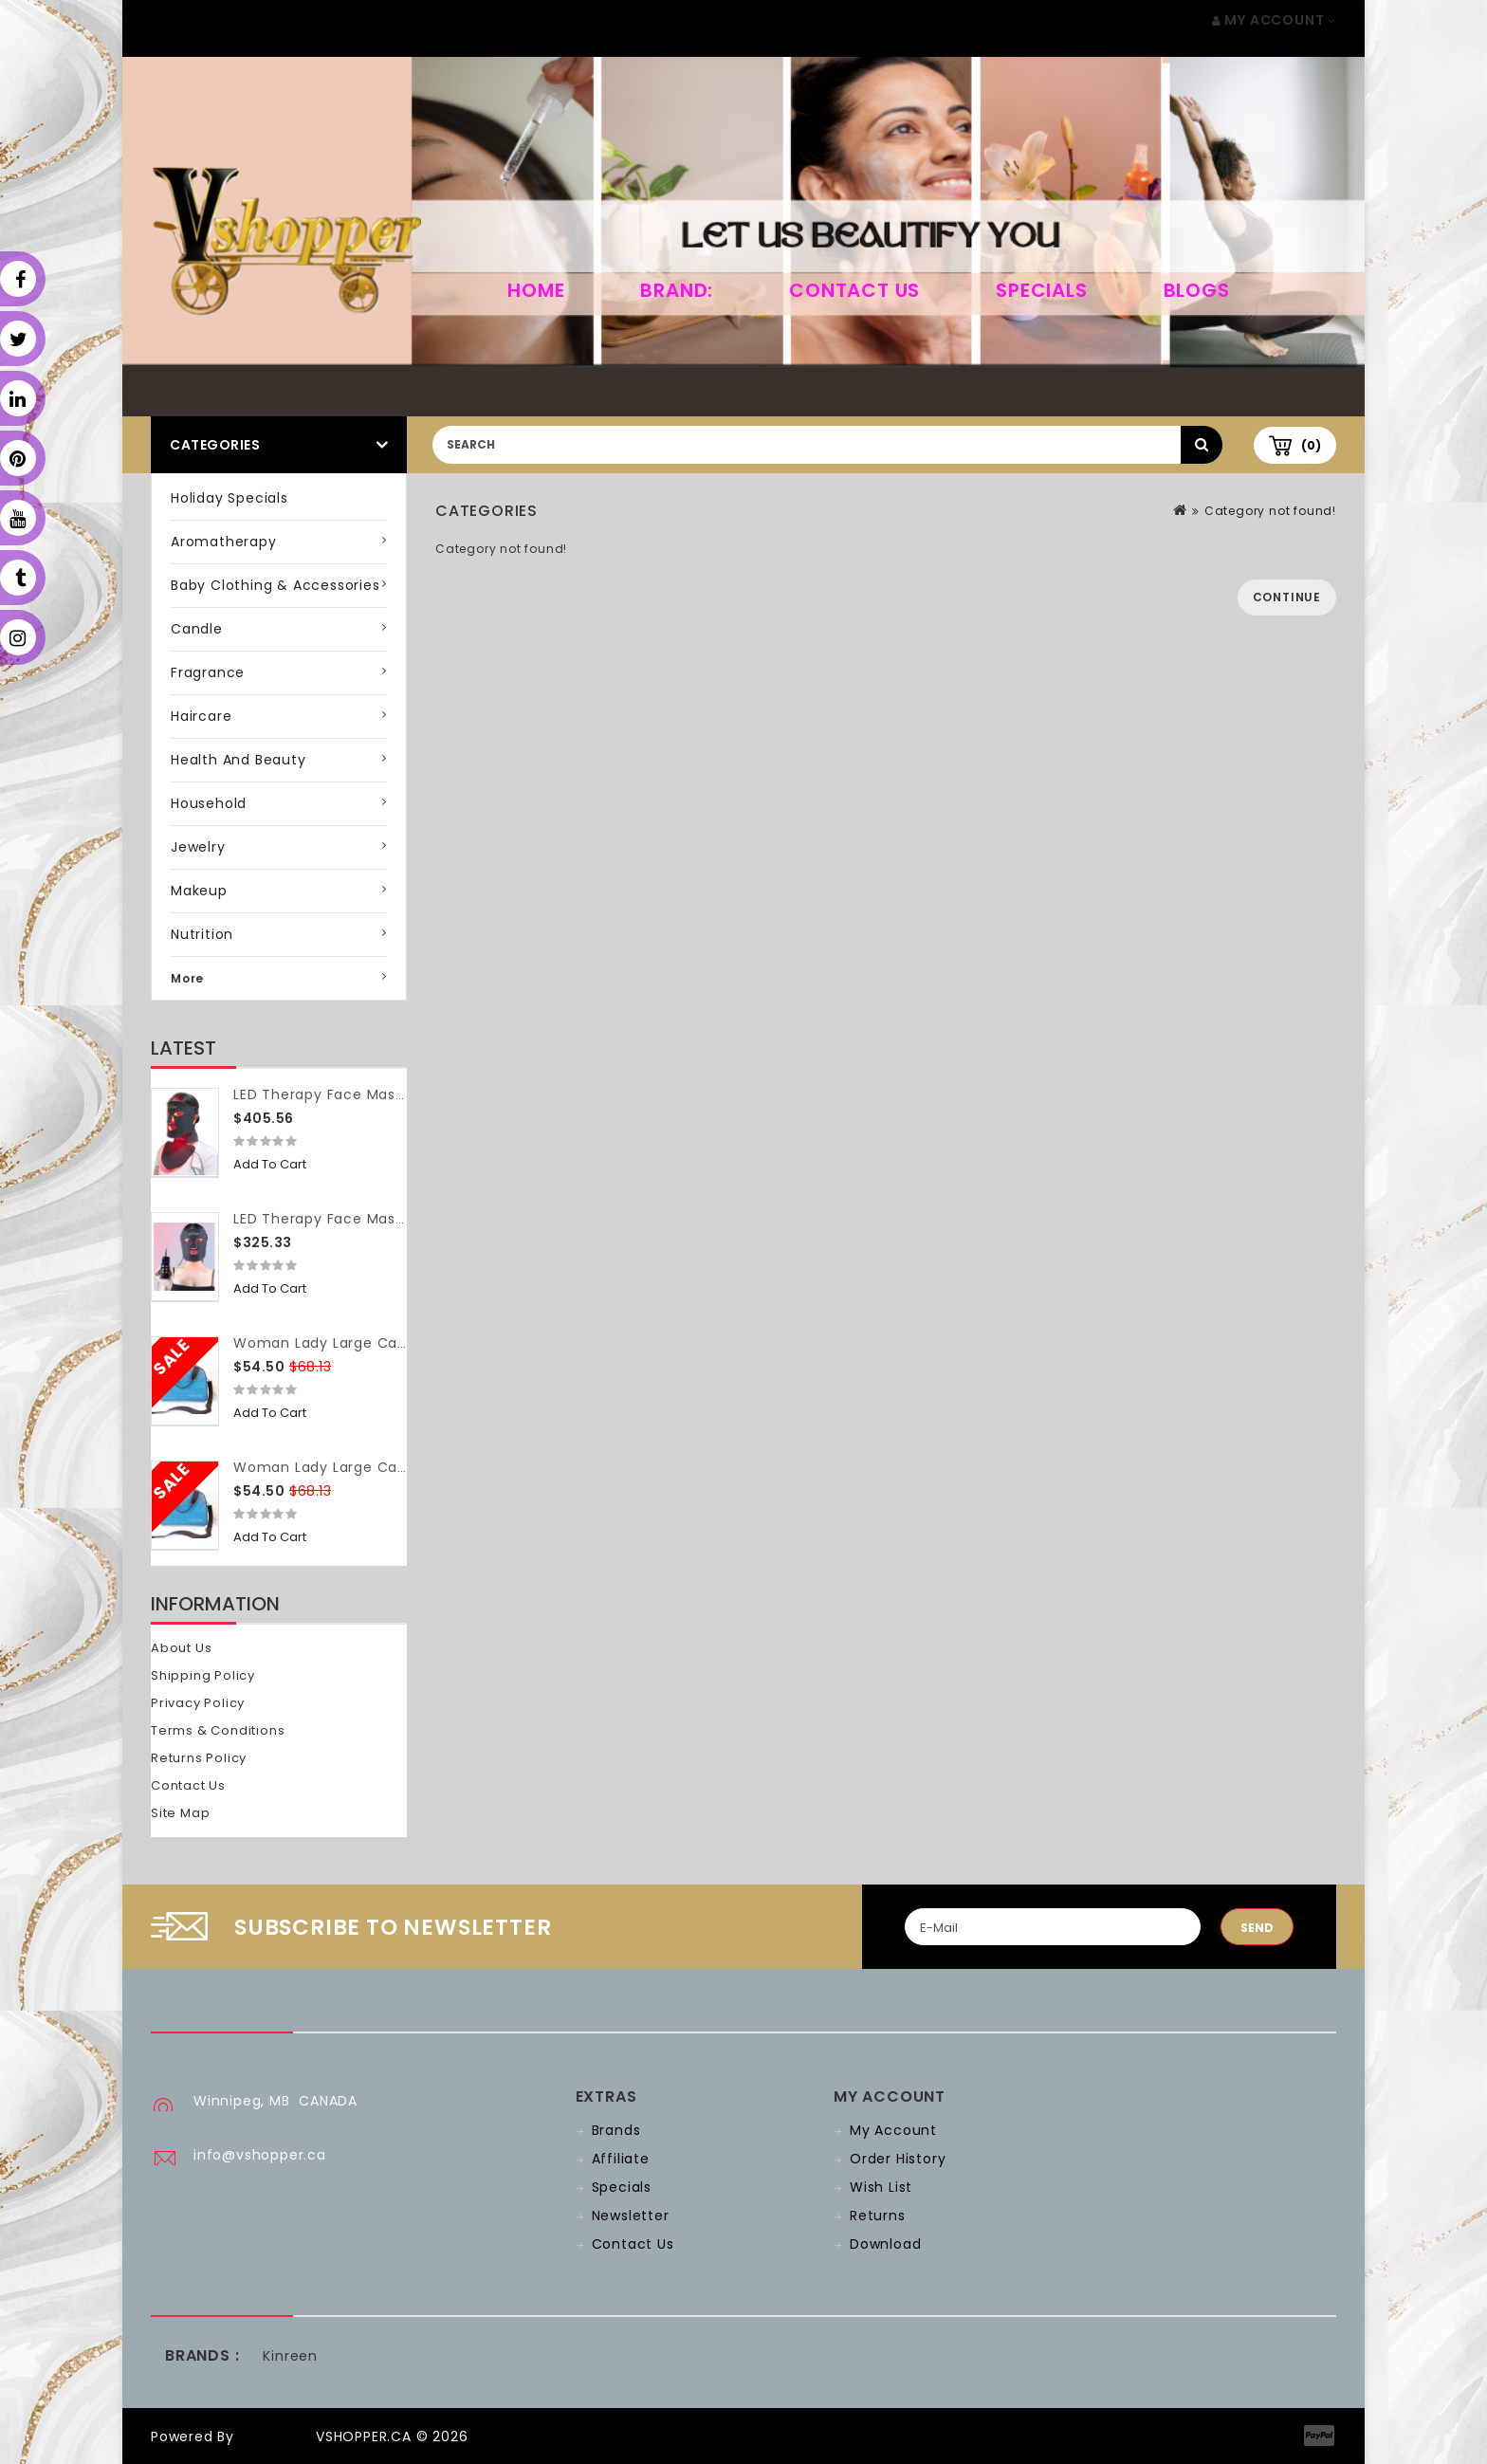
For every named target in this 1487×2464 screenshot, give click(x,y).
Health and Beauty (238, 759)
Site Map (180, 1813)
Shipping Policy (203, 1675)
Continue (1287, 597)
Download (885, 2243)
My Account (893, 2130)
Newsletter (631, 2215)
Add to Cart (269, 1164)
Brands (616, 2130)
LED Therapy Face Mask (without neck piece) (398, 1218)
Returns (878, 2215)
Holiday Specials (229, 497)
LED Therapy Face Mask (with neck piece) (385, 1094)
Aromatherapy (224, 541)
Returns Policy (199, 1758)
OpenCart (275, 2436)
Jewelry (198, 846)
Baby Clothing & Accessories (275, 585)
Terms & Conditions (218, 1730)
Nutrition (202, 934)
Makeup (199, 890)
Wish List (881, 2187)
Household (209, 803)
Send (1257, 1928)
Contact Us (854, 290)
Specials (1041, 290)
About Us (181, 1648)
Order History (897, 2158)
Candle (197, 628)
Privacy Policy (198, 1703)
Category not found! (1270, 511)
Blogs (1197, 290)
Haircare (201, 716)
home (535, 290)
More (187, 978)
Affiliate (621, 2158)
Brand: (676, 290)
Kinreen (290, 2355)
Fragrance (208, 672)
